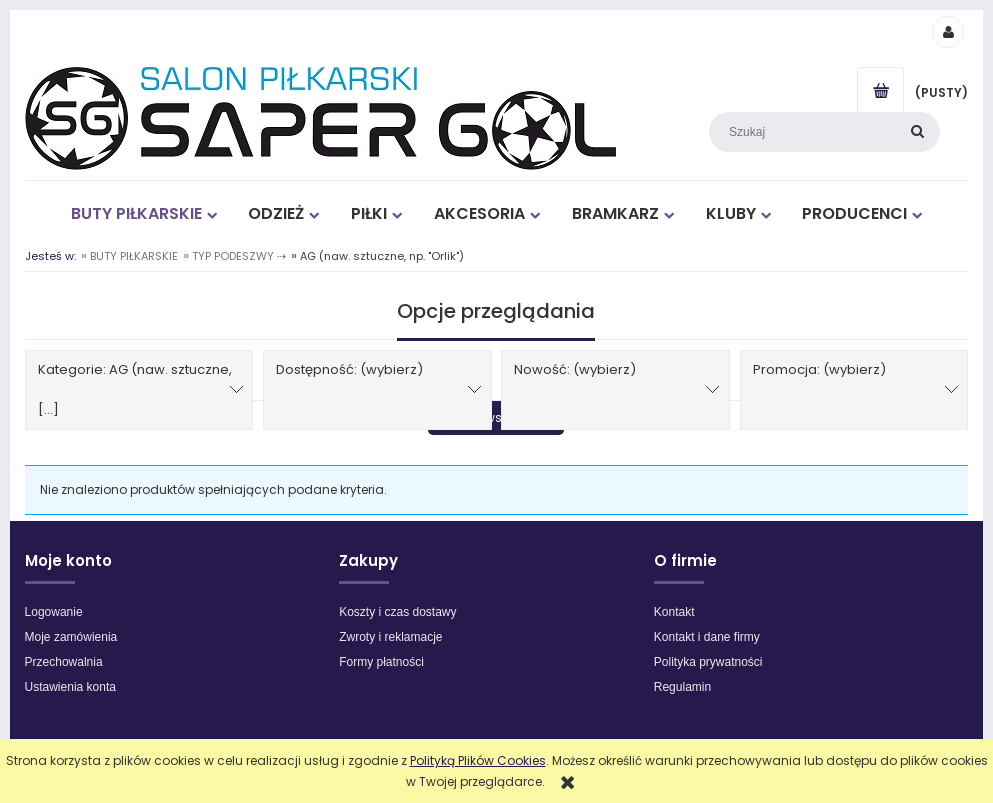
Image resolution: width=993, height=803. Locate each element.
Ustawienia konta (70, 687)
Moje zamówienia (71, 637)
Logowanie (54, 612)
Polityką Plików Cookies (478, 760)
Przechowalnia (64, 662)
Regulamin (682, 687)
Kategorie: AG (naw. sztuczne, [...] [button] (135, 389)
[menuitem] (143, 213)
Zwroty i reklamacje (390, 637)
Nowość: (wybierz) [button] (575, 369)
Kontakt (674, 612)
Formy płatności (381, 662)
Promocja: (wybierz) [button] (819, 369)
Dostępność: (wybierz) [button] (349, 369)
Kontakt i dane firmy (707, 637)
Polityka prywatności (708, 662)
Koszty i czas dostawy (397, 612)
